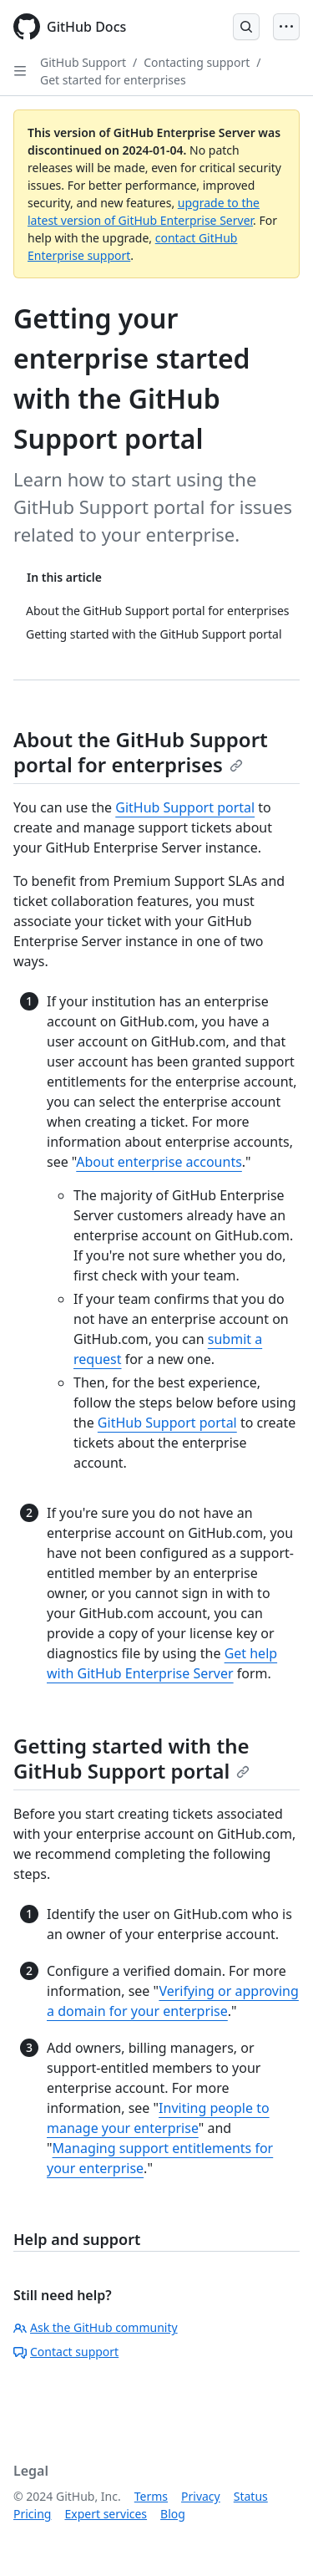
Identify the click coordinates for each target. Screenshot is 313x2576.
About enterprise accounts (159, 1162)
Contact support (66, 2352)
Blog (172, 2514)
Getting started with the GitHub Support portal (131, 1758)
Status (251, 2496)
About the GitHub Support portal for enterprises (140, 751)
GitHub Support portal (185, 807)
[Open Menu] (286, 26)
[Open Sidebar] (20, 71)
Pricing (32, 2514)
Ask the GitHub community (95, 2327)
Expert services (105, 2514)
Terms (151, 2496)
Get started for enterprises (113, 80)
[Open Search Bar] (246, 26)
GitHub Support (83, 62)
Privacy (200, 2496)
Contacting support (197, 62)
